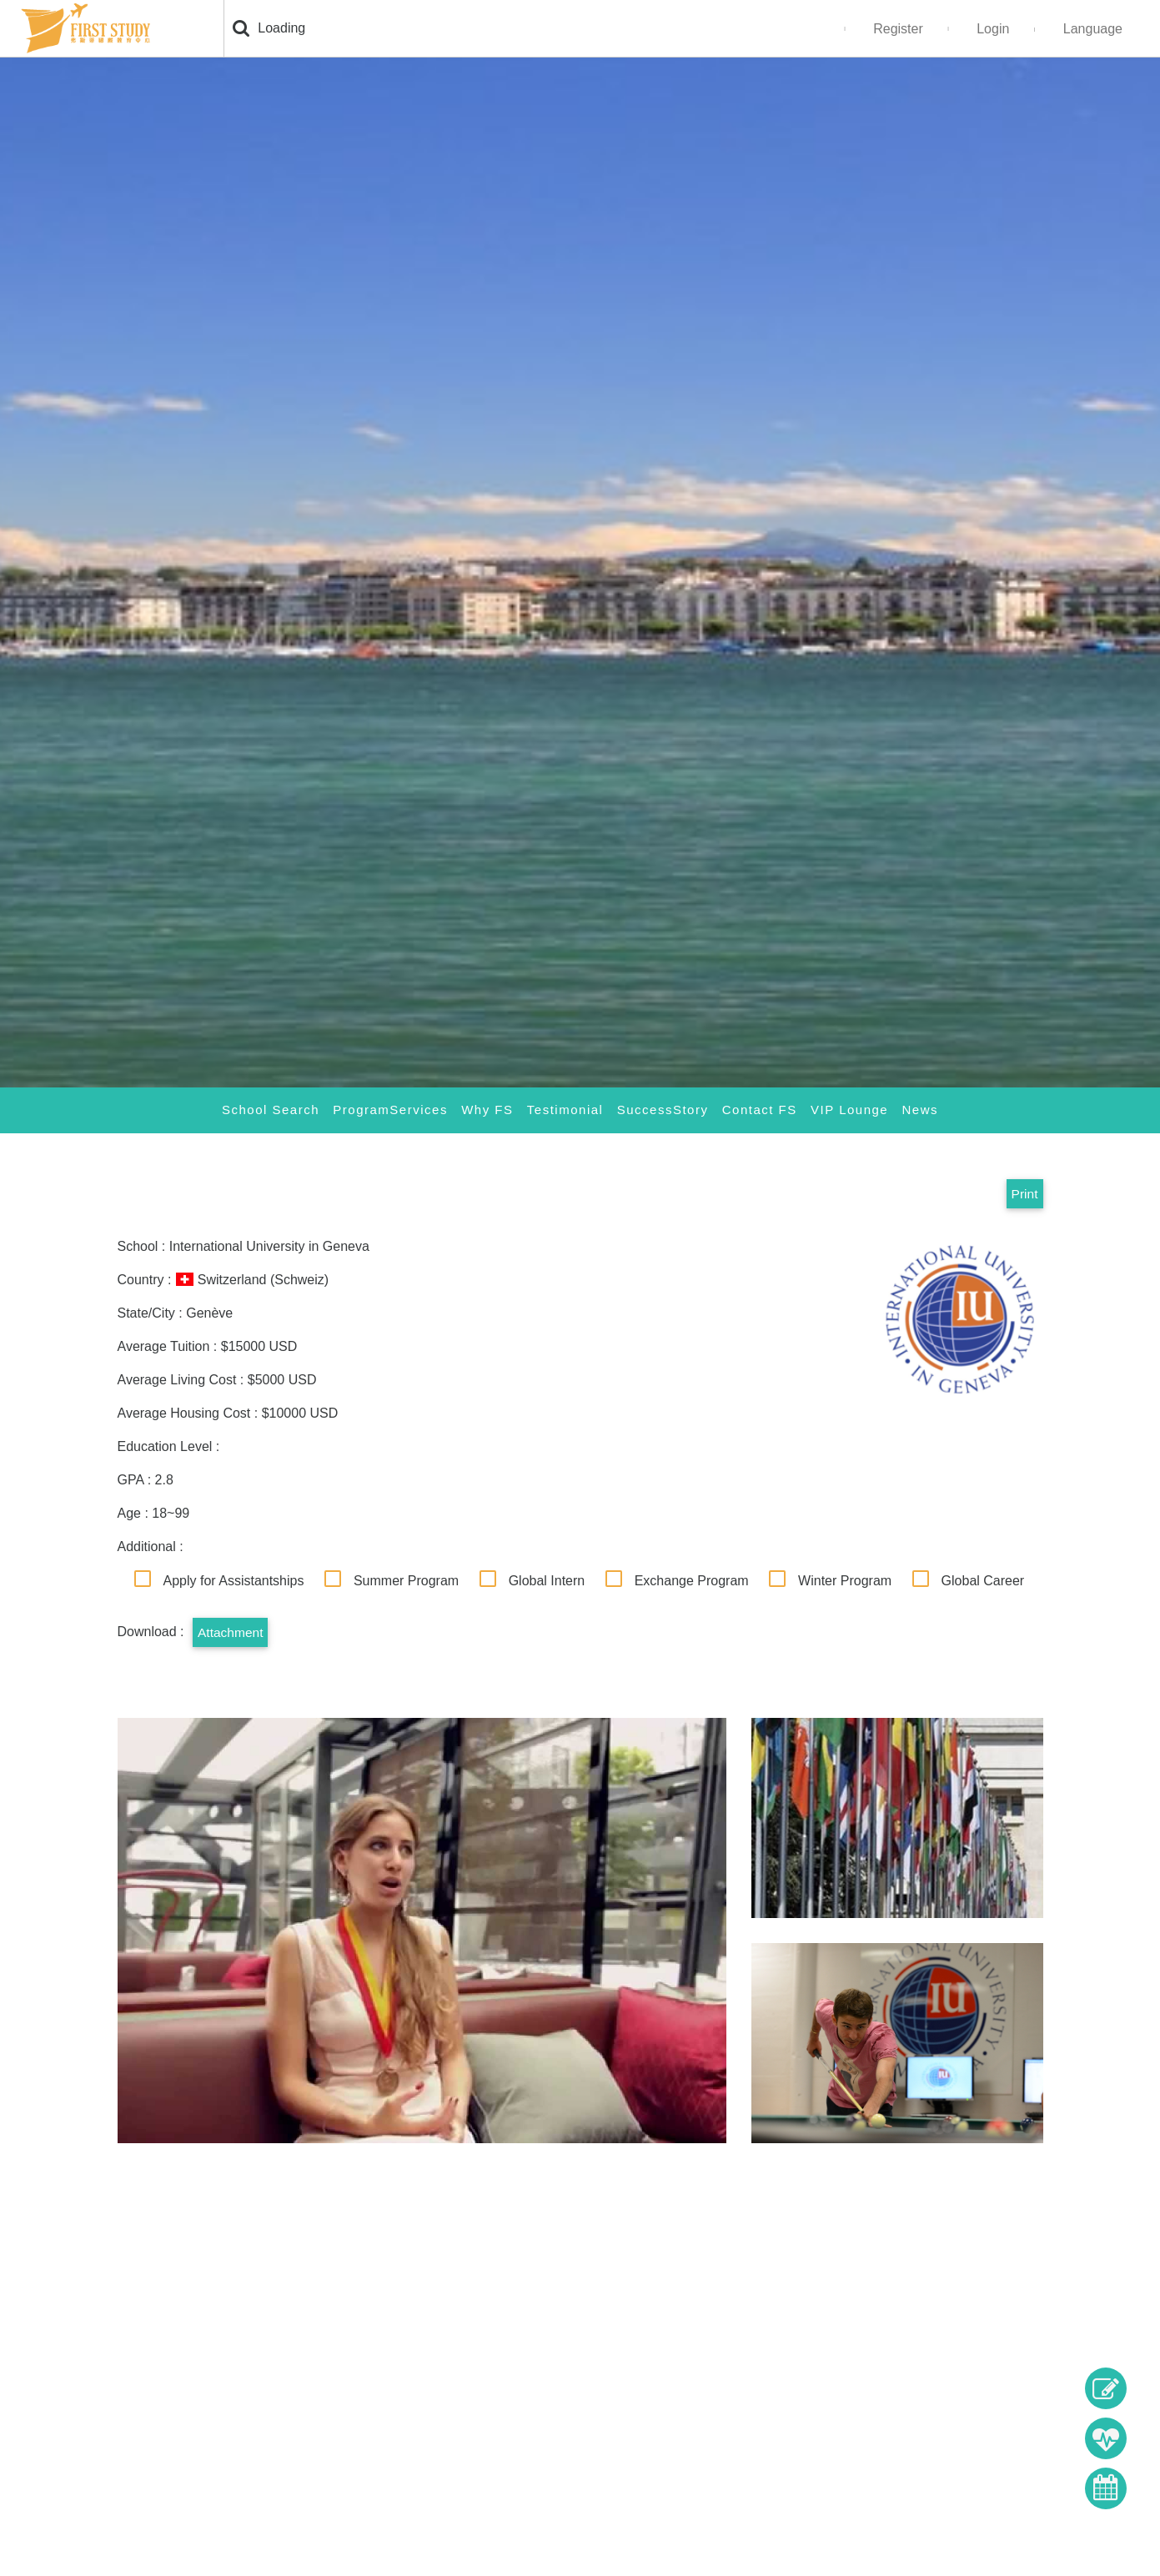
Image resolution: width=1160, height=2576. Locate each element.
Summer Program (406, 1581)
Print (1024, 1194)
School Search (270, 1110)
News (920, 1110)
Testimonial (565, 1110)
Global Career (983, 1581)
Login (993, 29)
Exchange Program (692, 1581)
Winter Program (844, 1581)
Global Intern (547, 1581)
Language (1092, 29)
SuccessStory (663, 1110)
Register (898, 29)
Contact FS (759, 1110)
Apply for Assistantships (233, 1581)
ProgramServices (390, 1110)
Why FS (487, 1110)
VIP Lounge (849, 1110)
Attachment (231, 1632)
